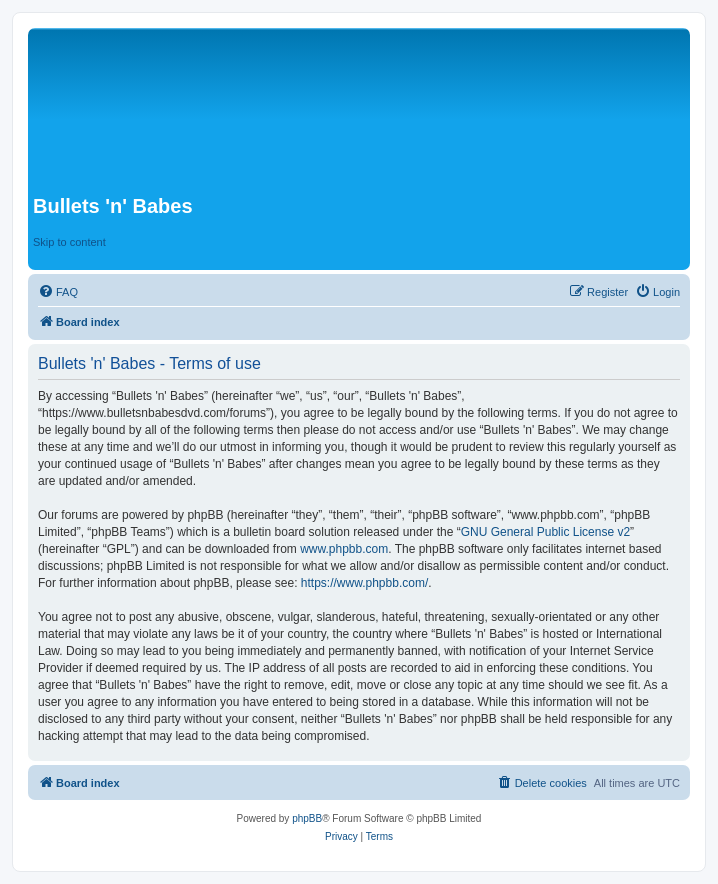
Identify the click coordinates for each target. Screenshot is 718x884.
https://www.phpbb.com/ (364, 583)
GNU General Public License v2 (545, 532)
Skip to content (69, 242)
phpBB (307, 818)
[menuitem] (58, 292)
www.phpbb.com (344, 549)
